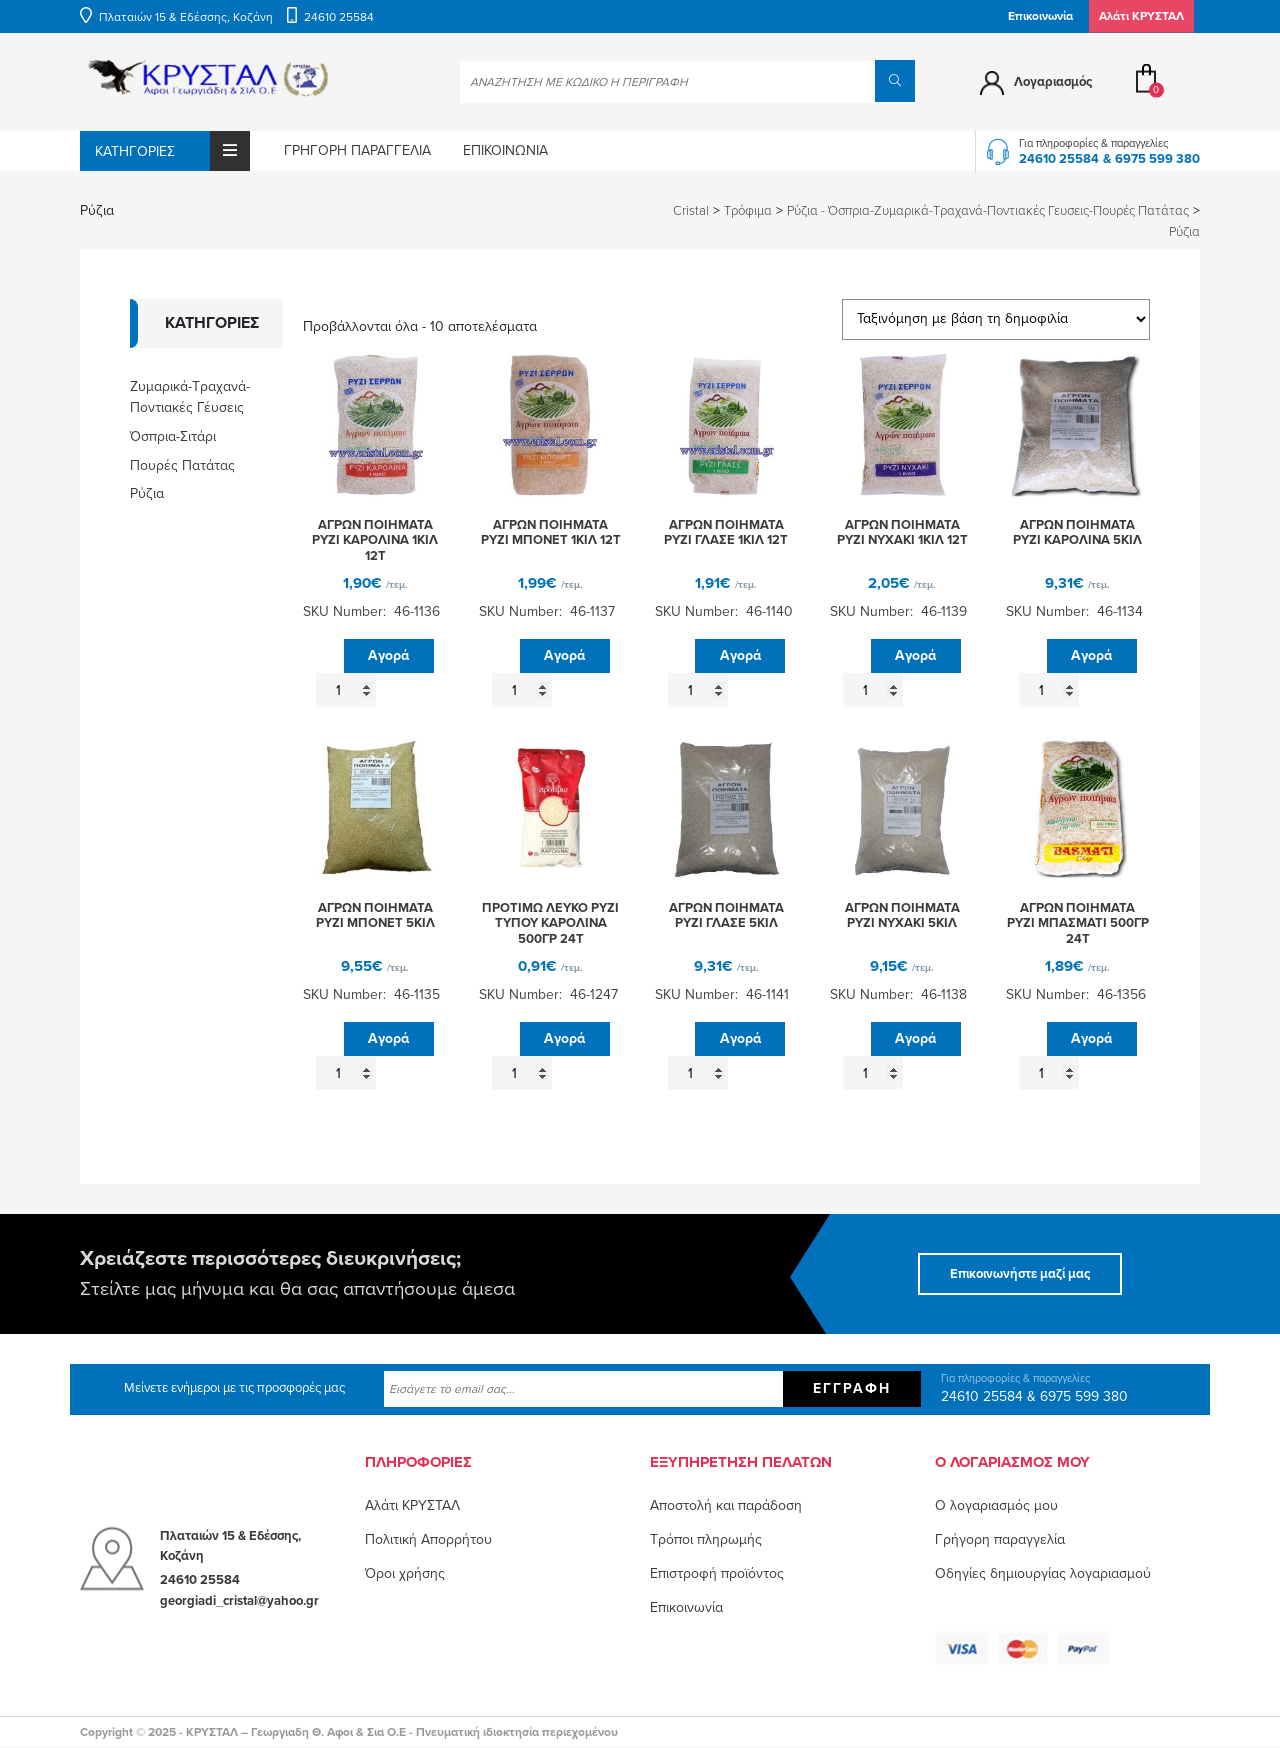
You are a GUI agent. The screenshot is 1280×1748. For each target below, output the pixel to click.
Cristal (691, 211)
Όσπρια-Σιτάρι (173, 436)
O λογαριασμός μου (996, 1505)
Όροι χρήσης (405, 1573)
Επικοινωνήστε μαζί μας (1020, 1274)
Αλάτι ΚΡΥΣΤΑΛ (412, 1505)
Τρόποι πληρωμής (706, 1539)
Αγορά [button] (388, 655)
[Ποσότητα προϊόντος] (346, 691)
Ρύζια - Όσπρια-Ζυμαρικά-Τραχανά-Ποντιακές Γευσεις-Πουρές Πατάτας (988, 211)
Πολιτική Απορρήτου (428, 1539)
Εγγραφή (852, 1388)
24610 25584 (339, 17)
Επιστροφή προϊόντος (717, 1573)
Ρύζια (147, 493)
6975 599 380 (1157, 159)
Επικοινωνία (1040, 16)
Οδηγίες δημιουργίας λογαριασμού (1043, 1573)
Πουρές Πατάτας (182, 465)
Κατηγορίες (172, 151)
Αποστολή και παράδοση (726, 1505)
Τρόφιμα (748, 211)
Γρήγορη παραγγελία (357, 150)
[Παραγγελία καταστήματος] (996, 319)
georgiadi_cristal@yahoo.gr (239, 1601)
